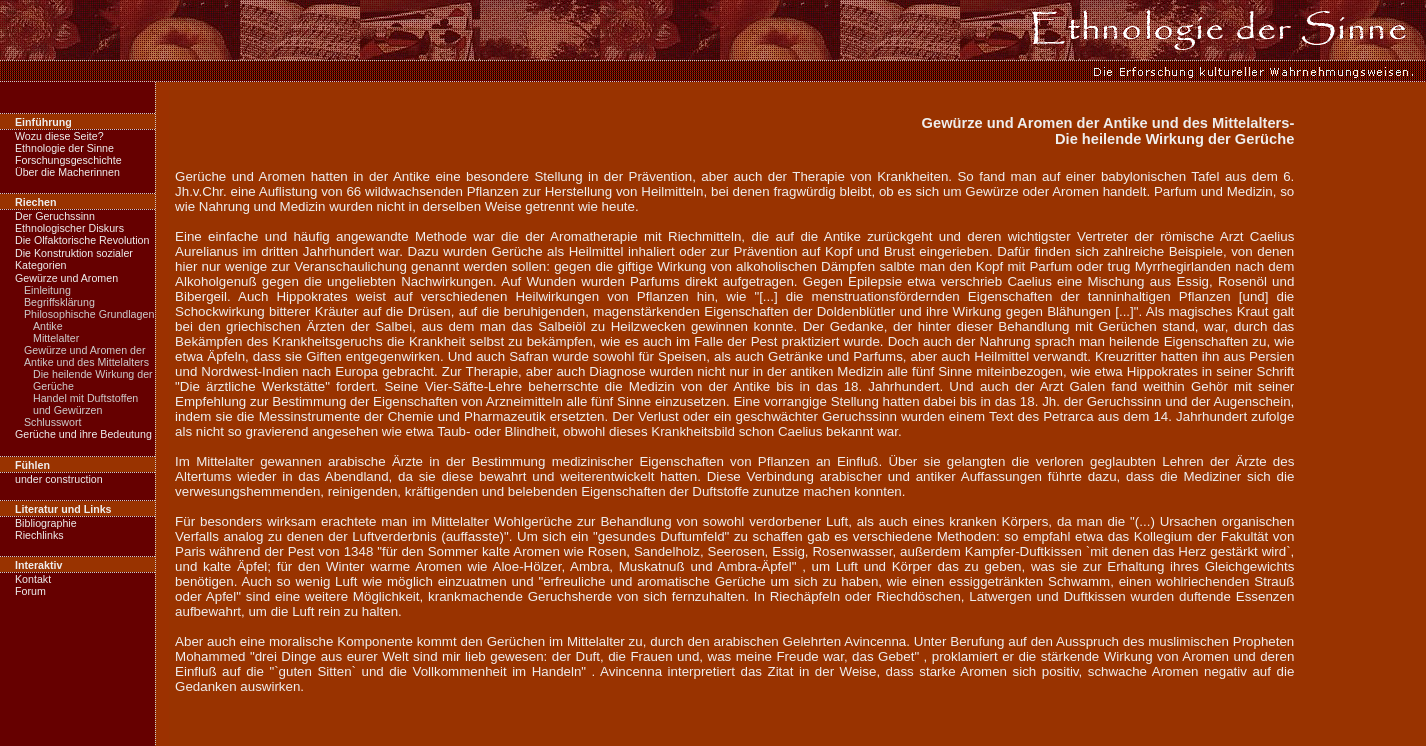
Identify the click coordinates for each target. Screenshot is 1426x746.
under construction (59, 479)
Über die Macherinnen (67, 172)
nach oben (1382, 739)
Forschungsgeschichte (68, 160)
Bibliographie (46, 523)
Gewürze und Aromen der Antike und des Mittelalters (86, 356)
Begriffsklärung (59, 302)
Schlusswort (52, 422)
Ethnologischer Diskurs (69, 228)
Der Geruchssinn (55, 216)
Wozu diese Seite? (59, 136)
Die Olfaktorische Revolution (82, 240)
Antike (48, 326)
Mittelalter (56, 338)
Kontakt (33, 579)
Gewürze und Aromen (66, 278)
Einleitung (47, 290)
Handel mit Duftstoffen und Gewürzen (85, 404)
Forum (30, 591)
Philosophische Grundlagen (89, 314)
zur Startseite (47, 739)
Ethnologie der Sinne (64, 148)
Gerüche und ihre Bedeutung (83, 434)
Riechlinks (39, 535)
